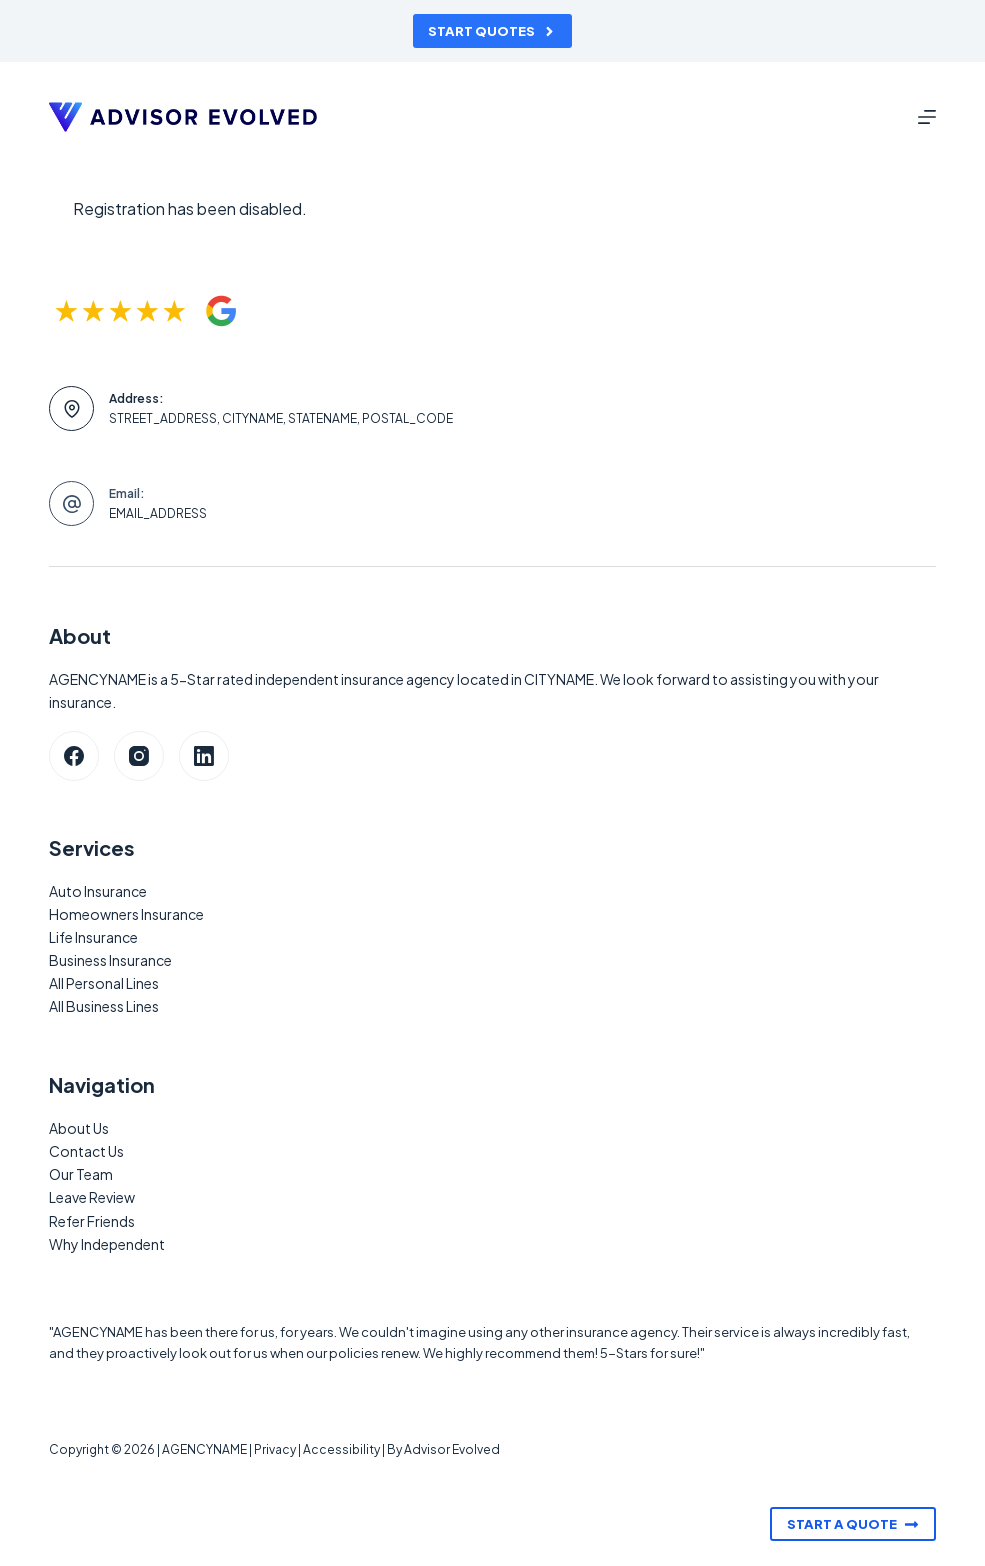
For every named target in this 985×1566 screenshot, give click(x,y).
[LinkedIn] (204, 756)
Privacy (275, 1449)
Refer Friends (92, 1221)
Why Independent (107, 1244)
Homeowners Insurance (126, 914)
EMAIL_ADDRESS (158, 513)
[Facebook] (74, 756)
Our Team (81, 1174)
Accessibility (341, 1449)
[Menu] (927, 117)
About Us (79, 1128)
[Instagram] (139, 756)
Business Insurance (110, 960)
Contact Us (86, 1151)
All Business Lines (104, 1006)
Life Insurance (93, 937)
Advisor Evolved (452, 1449)
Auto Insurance (98, 891)
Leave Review (92, 1197)
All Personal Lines (104, 983)
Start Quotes (492, 31)
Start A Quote (853, 1524)
